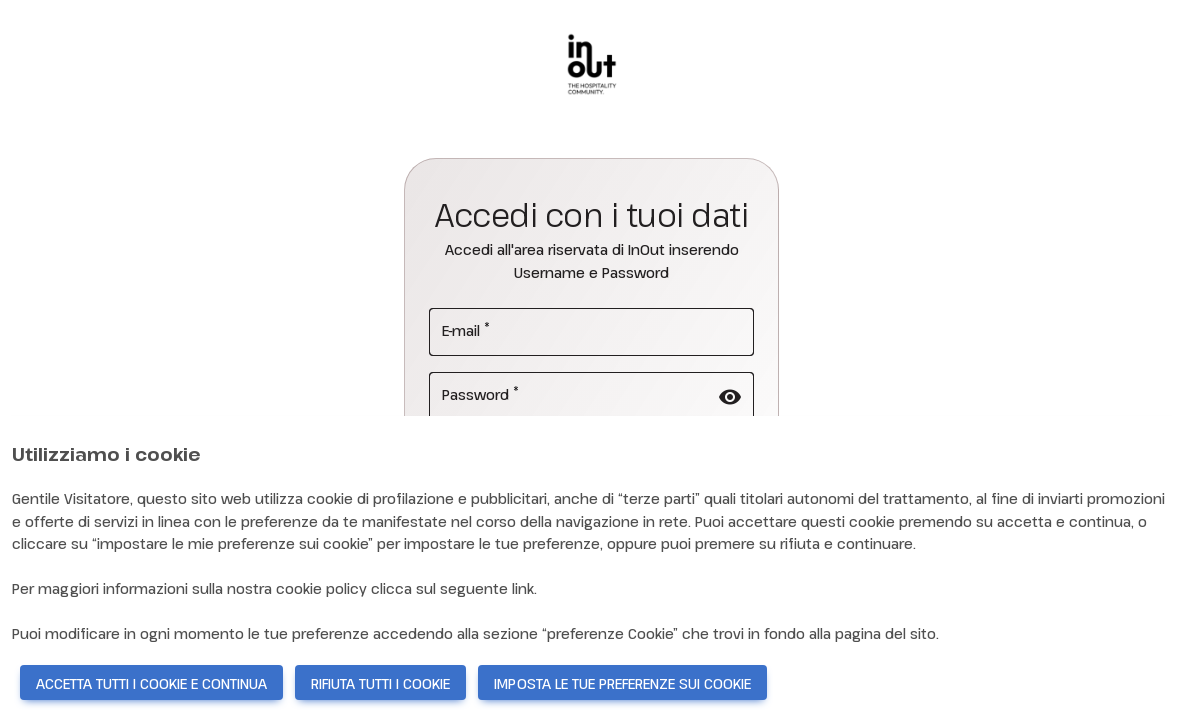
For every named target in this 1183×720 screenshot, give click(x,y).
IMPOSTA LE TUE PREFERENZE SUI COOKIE (622, 683)
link (523, 588)
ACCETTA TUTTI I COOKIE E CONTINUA (151, 683)
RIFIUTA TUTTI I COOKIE (380, 683)
